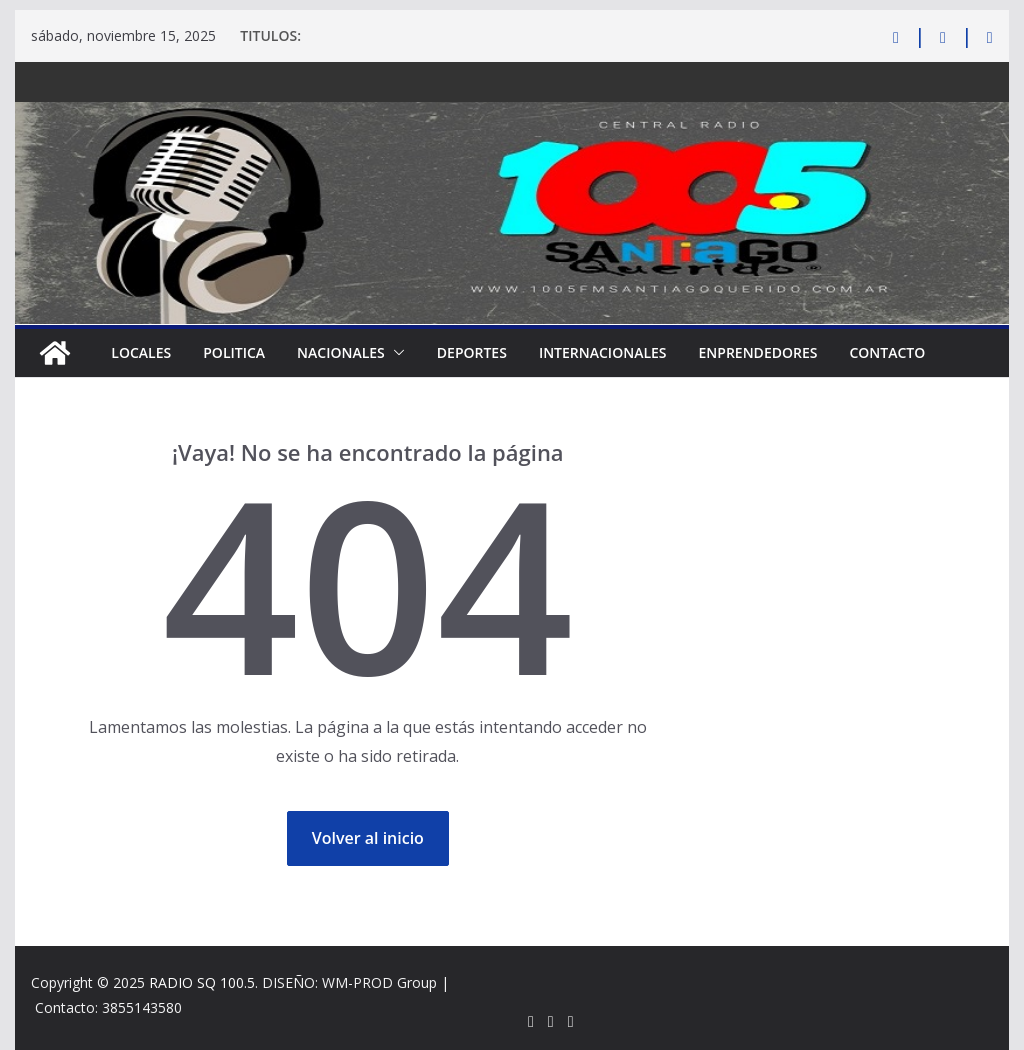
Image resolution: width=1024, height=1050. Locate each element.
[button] (395, 353)
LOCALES (141, 352)
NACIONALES (341, 352)
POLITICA (234, 352)
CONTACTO (887, 352)
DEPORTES (472, 352)
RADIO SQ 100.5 (202, 982)
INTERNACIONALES (603, 352)
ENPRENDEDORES (758, 352)
